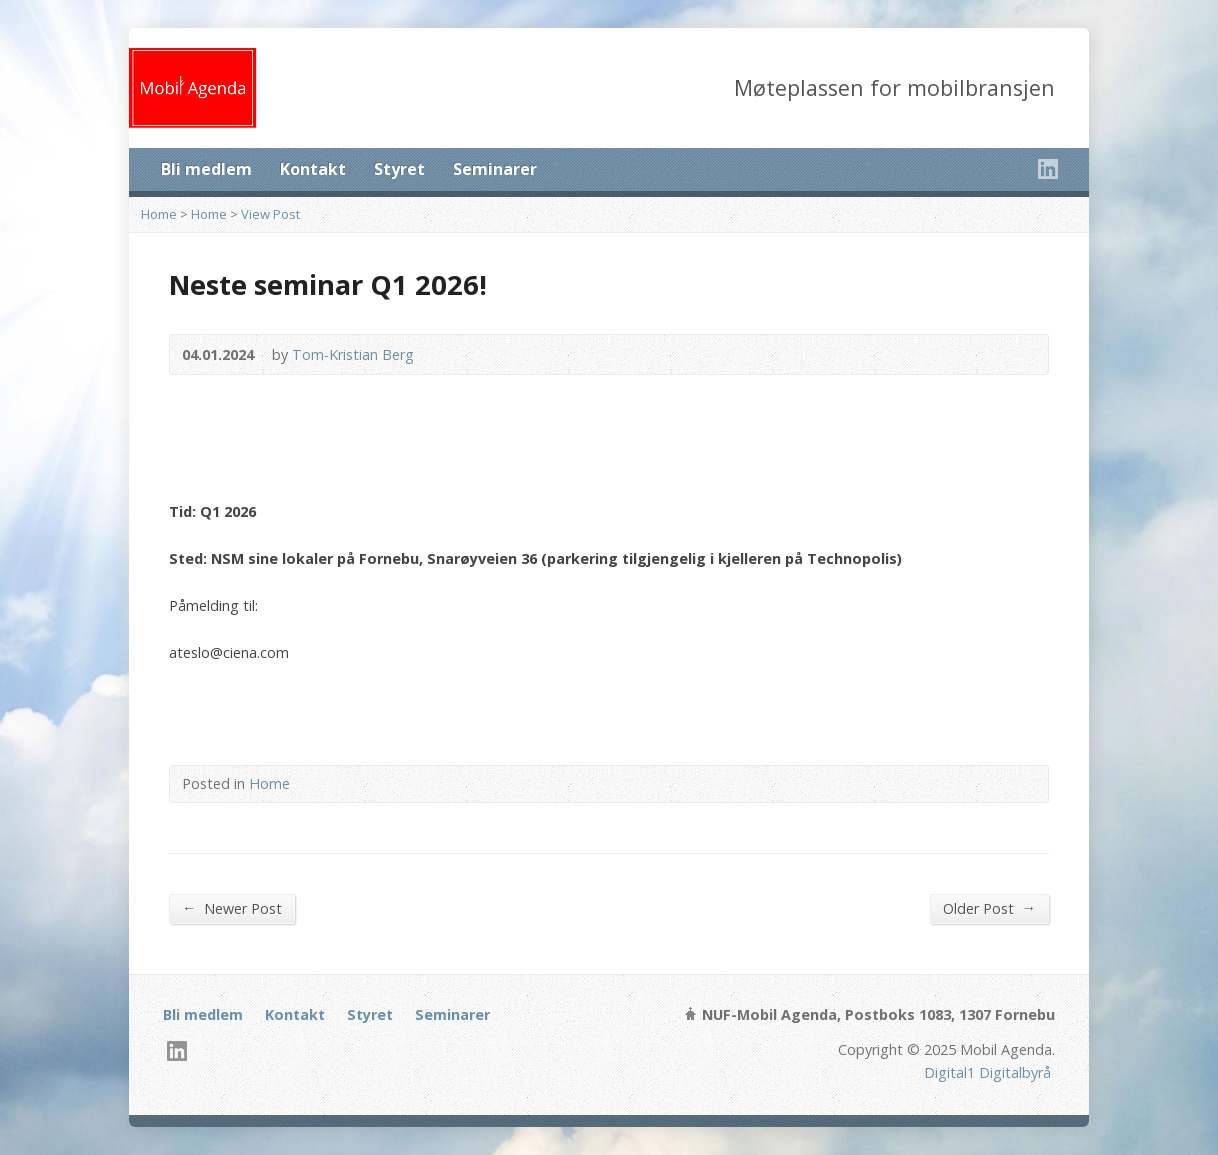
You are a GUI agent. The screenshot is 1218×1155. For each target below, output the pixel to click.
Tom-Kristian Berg (353, 354)
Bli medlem (206, 169)
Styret (399, 169)
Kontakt (313, 169)
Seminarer (495, 169)
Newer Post (232, 908)
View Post (270, 214)
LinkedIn (1047, 168)
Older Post (989, 908)
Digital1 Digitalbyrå (987, 1072)
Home (159, 214)
